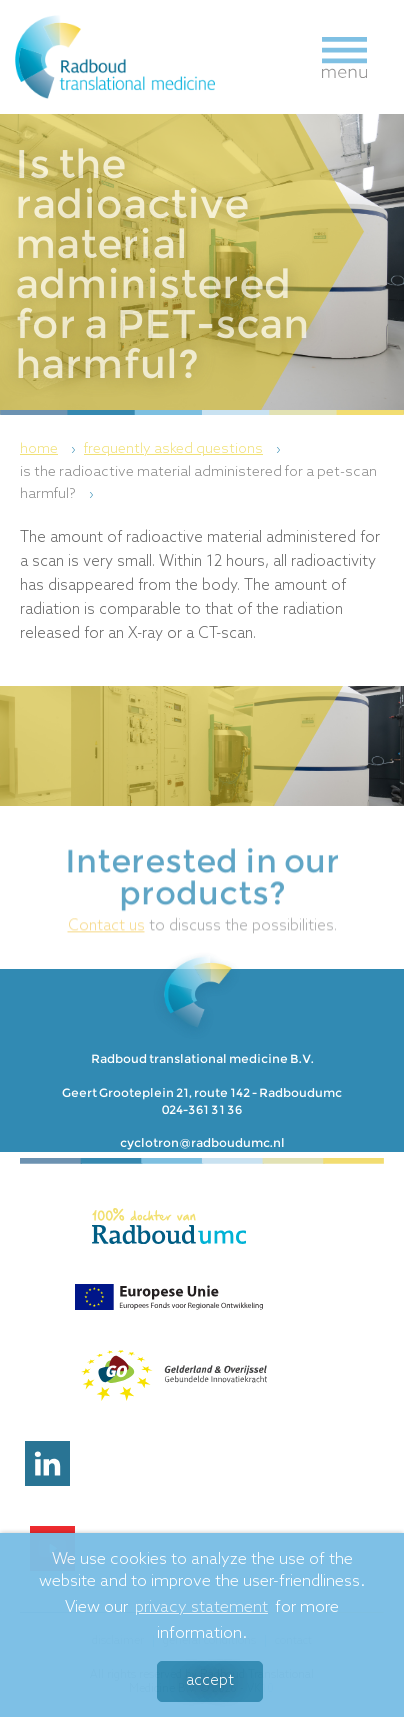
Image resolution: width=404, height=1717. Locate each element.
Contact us (106, 938)
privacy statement (201, 1610)
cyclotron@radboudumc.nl (202, 1142)
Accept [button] (210, 1684)
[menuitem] (50, 450)
